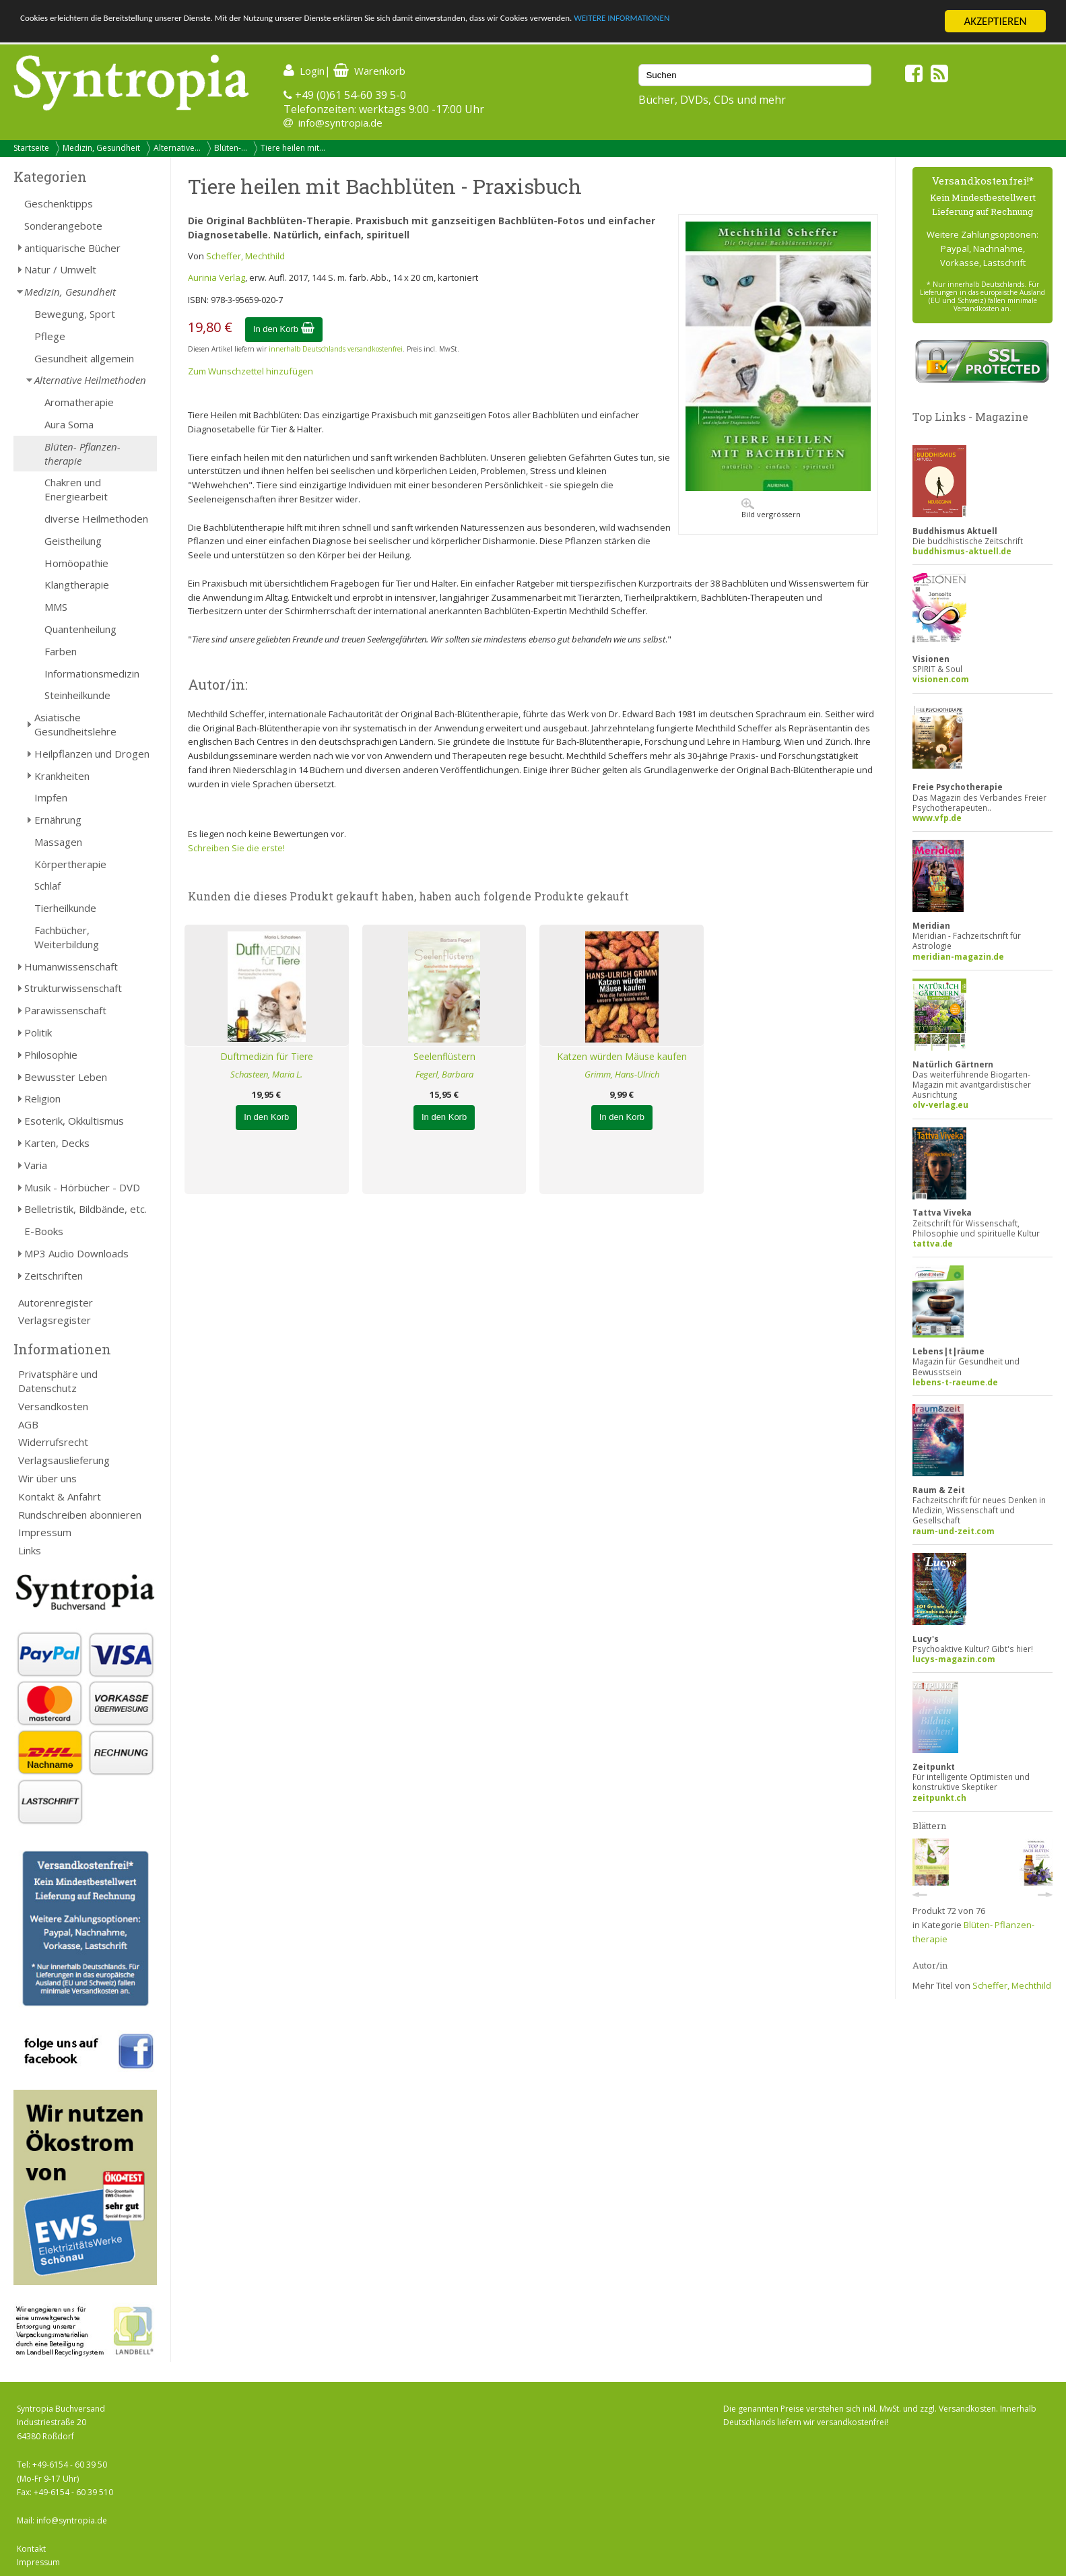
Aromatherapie (79, 402)
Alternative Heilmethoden (90, 380)
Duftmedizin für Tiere (266, 1056)
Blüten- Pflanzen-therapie (82, 453)
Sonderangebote (63, 225)
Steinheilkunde (77, 695)
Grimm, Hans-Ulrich (622, 1074)
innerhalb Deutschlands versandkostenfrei (336, 349)
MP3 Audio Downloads (76, 1253)
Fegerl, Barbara (444, 1074)
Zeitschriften (53, 1275)
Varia (35, 1165)
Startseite (31, 148)
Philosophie (50, 1054)
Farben (60, 651)
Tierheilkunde (65, 908)
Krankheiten (62, 776)
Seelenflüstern (444, 1056)
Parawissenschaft (65, 1010)
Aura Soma (69, 424)
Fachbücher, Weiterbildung (66, 937)
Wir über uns (47, 1478)
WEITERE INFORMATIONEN (808, 22)
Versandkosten (53, 1406)
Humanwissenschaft (71, 966)
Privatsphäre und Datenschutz (58, 1381)
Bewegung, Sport (74, 314)
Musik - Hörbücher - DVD (82, 1187)
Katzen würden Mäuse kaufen (622, 1056)
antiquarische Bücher (72, 248)
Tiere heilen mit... (293, 148)
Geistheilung (73, 541)
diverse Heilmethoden (96, 518)
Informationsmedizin (91, 673)
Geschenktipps (58, 203)
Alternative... (177, 148)
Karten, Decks (57, 1143)
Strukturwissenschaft (73, 988)
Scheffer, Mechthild (245, 256)
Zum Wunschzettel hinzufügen (250, 371)
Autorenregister (55, 1302)
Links (29, 1550)
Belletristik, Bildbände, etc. (85, 1209)
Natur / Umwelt (60, 269)
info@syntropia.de (340, 122)
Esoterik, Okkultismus (74, 1120)
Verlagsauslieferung (64, 1460)
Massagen (58, 842)
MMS (55, 607)
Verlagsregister (54, 1320)
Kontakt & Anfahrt (59, 1496)
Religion (42, 1098)
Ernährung (57, 819)
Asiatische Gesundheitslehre (75, 724)
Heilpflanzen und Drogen (91, 753)
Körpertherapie (70, 864)
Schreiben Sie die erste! (236, 848)
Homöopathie (76, 563)
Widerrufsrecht (53, 1442)
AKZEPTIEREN (995, 21)
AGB (28, 1424)
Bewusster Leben (65, 1077)
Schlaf (47, 885)
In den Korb (283, 329)
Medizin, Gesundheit (101, 148)
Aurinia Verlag (216, 277)
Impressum (44, 1532)
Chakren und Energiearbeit (76, 489)
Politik (38, 1032)
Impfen (50, 797)
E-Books (43, 1231)
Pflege (49, 336)
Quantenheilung (80, 629)
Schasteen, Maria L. (266, 1074)
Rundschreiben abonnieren (79, 1514)
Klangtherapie (76, 584)
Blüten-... (230, 148)
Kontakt (31, 2548)
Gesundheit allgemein (84, 358)
